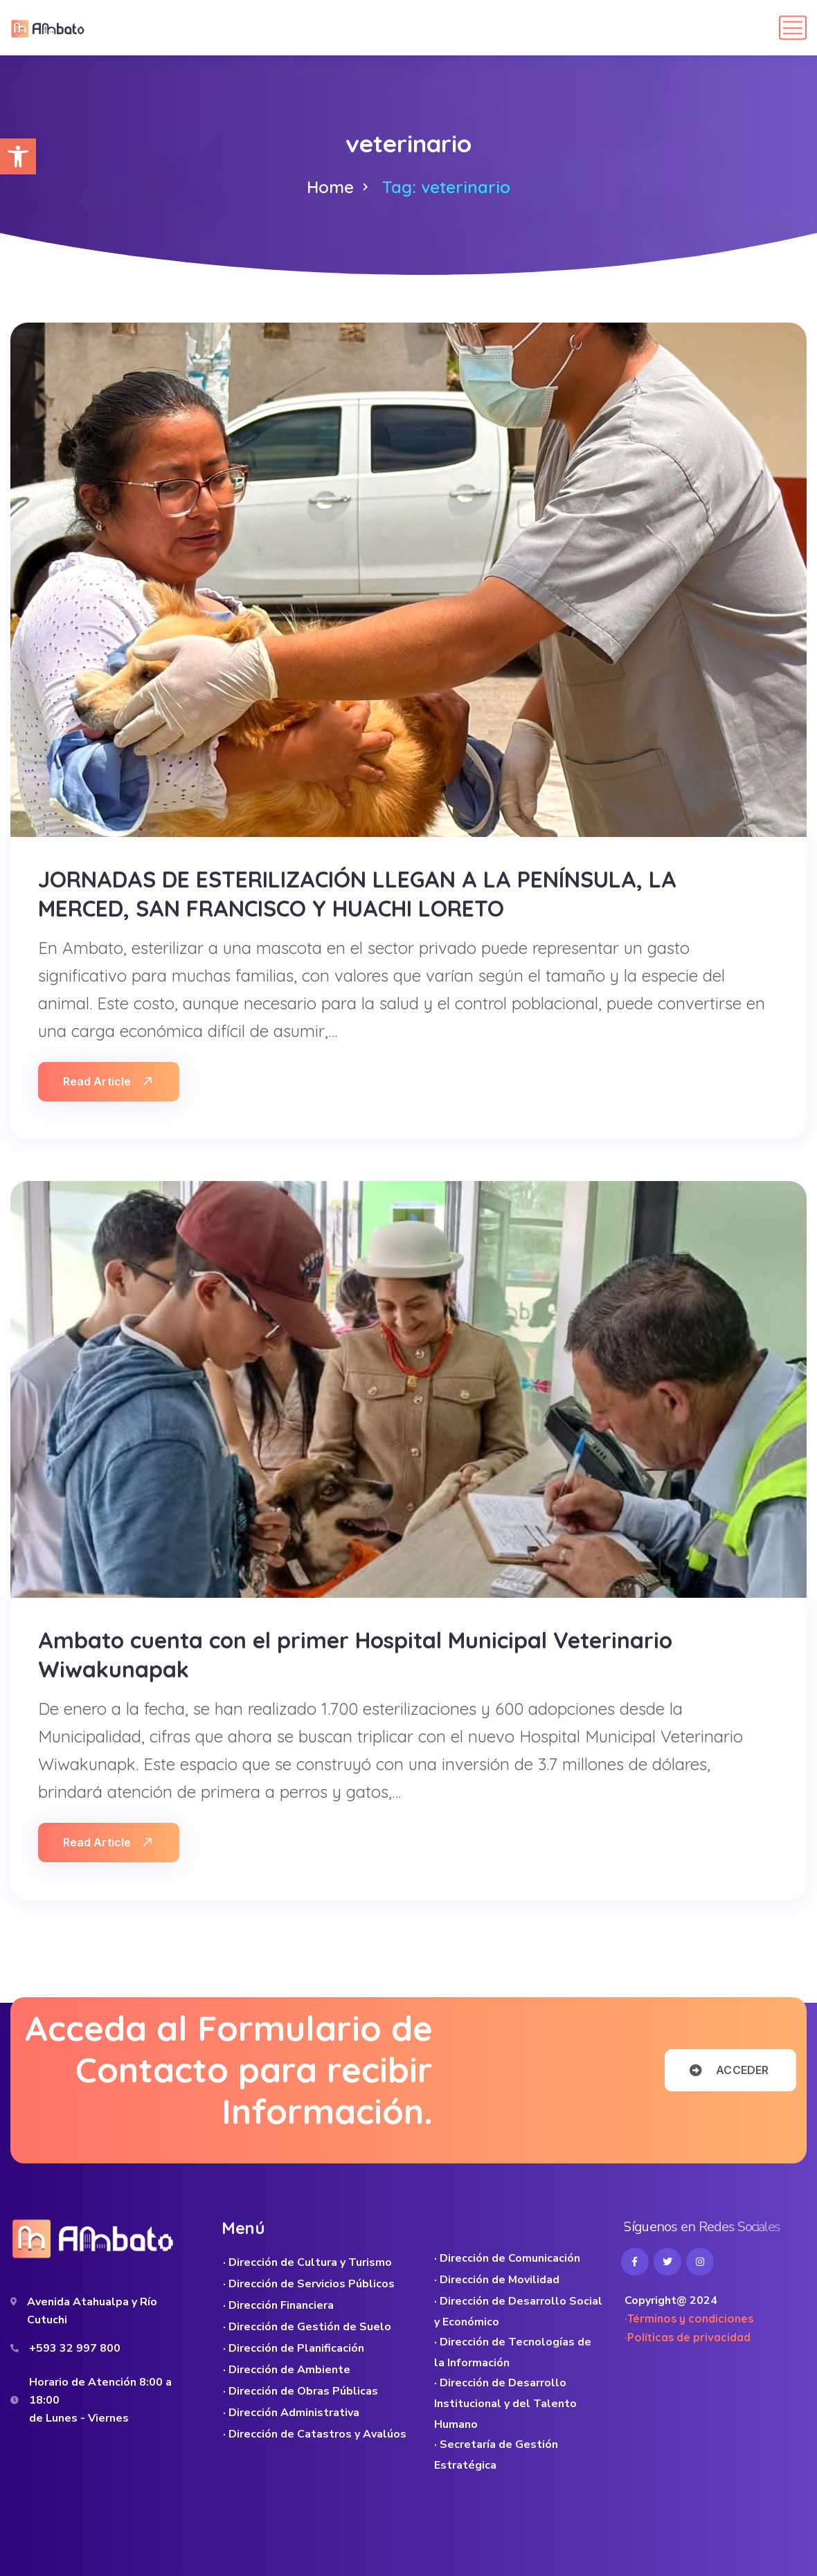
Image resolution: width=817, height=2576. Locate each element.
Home (330, 187)
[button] (18, 156)
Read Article (107, 1081)
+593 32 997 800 (74, 2348)
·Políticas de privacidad (688, 2337)
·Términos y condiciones (689, 2318)
